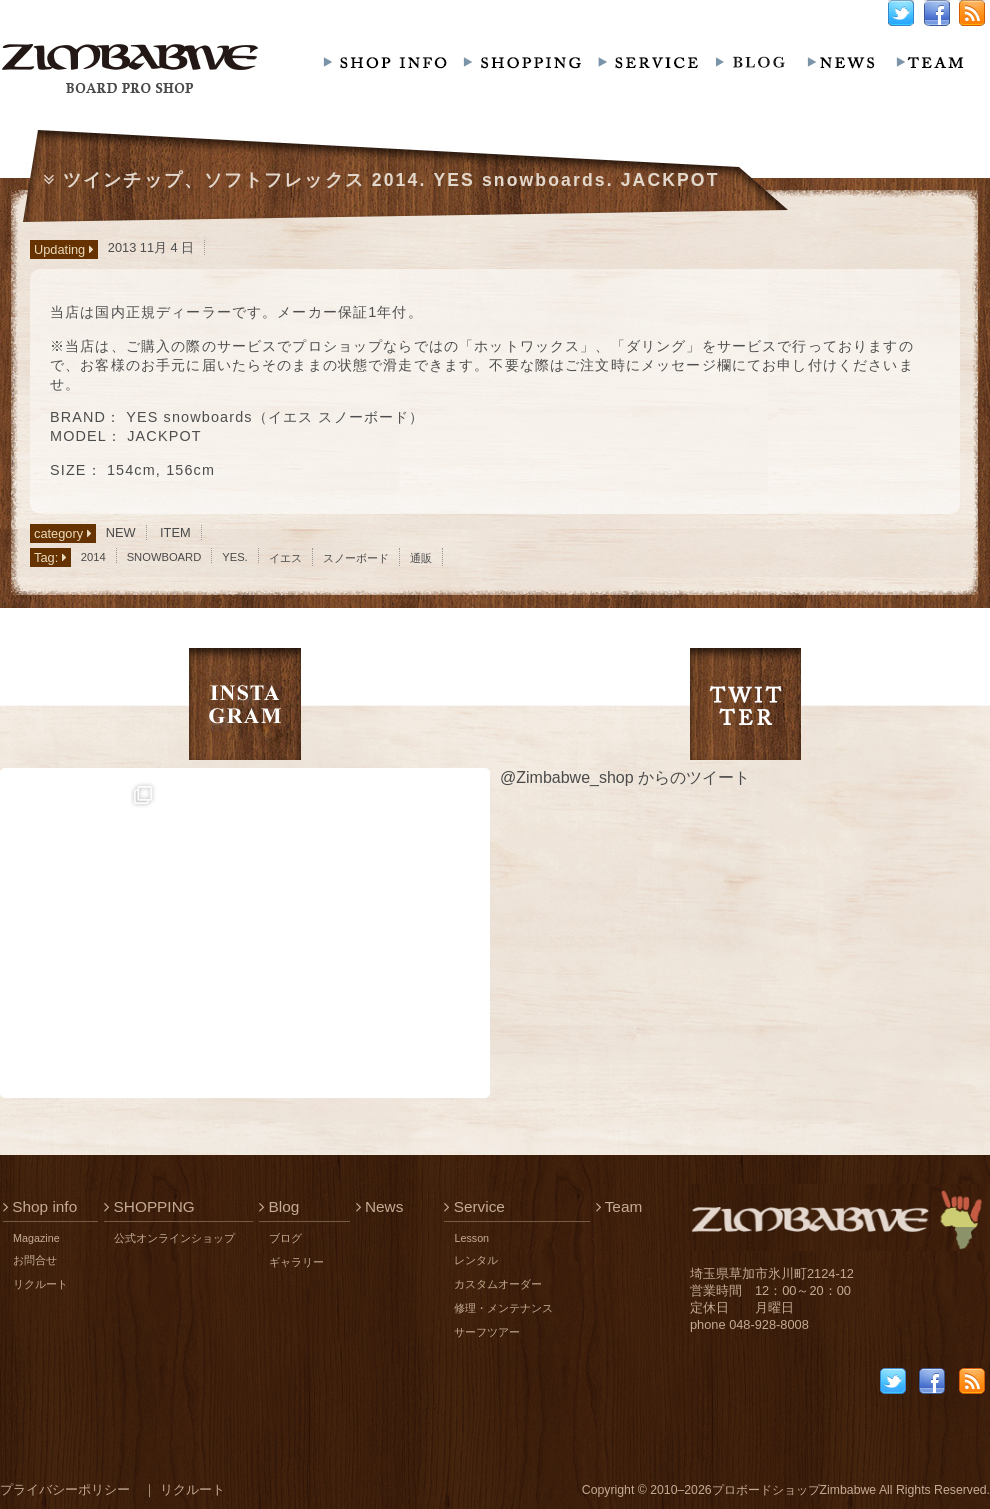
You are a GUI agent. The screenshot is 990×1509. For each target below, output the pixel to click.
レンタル (476, 1260)
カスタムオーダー (498, 1284)
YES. (235, 557)
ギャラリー (296, 1262)
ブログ (285, 1238)
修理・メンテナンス (503, 1308)
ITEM (175, 532)
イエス (285, 558)
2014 (93, 557)
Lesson (471, 1238)
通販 (421, 558)
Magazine (36, 1238)
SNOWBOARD (164, 557)
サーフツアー (487, 1332)
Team (619, 1206)
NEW (121, 532)
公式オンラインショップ (174, 1238)
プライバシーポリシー (65, 1489)
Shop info (40, 1206)
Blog (279, 1206)
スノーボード (356, 558)
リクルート (40, 1284)
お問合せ (35, 1260)
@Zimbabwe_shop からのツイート (625, 777)
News (380, 1206)
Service (474, 1206)
